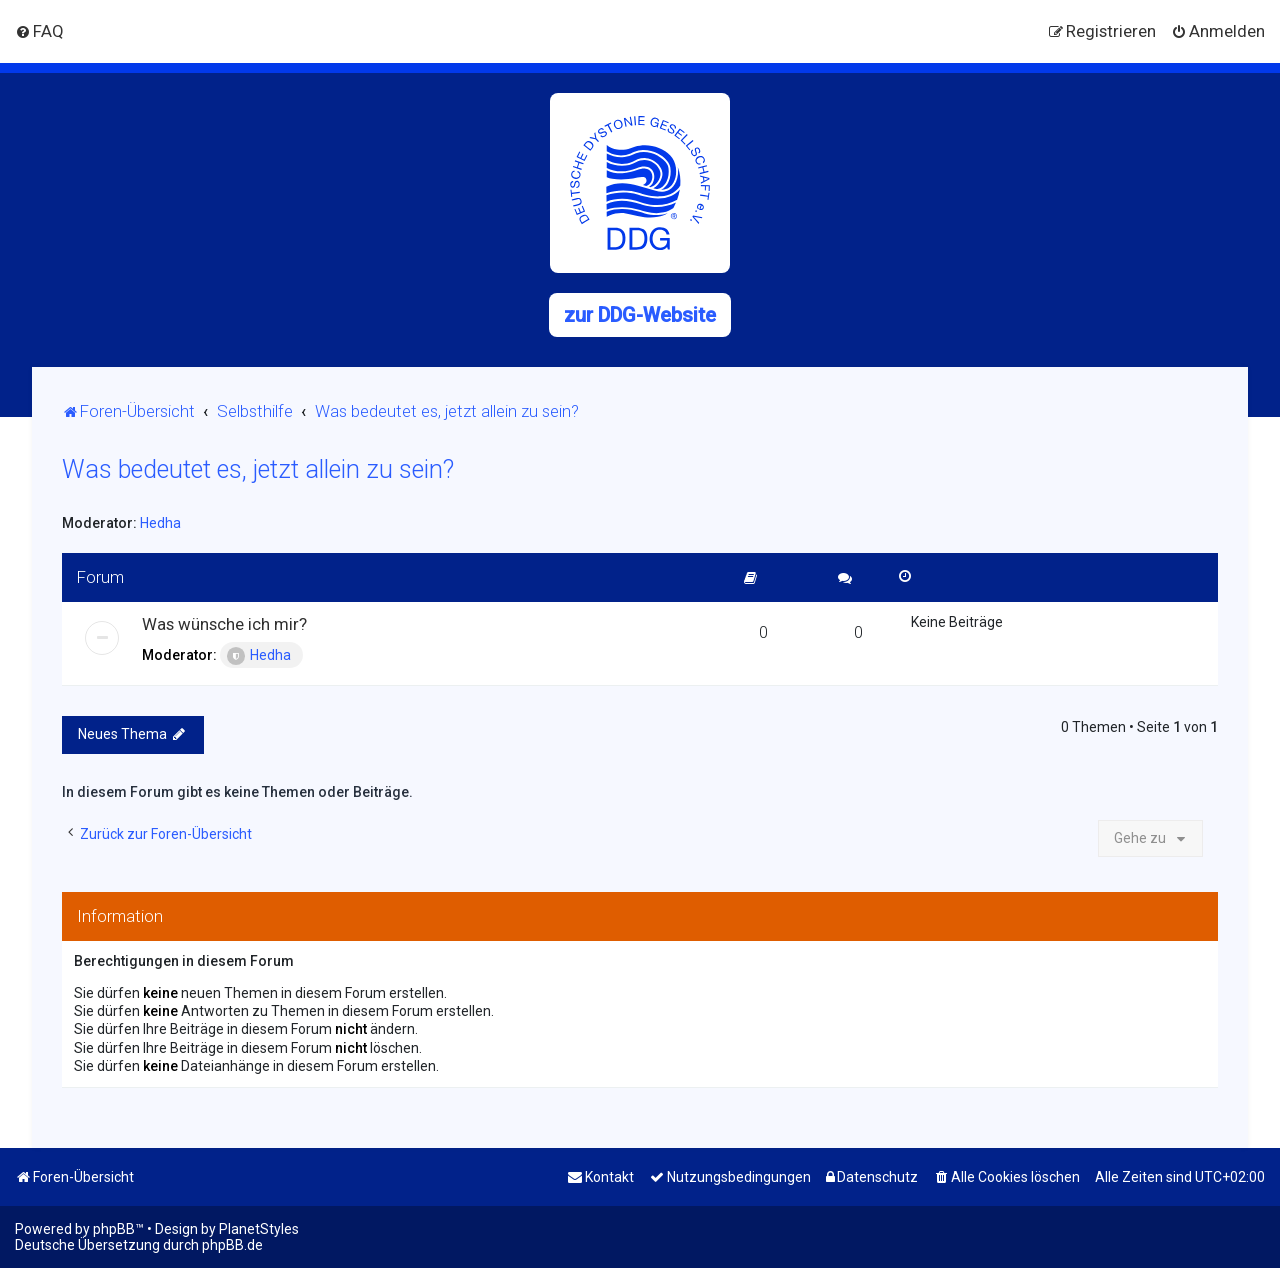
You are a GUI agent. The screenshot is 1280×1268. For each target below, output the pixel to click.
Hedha (160, 523)
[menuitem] (39, 31)
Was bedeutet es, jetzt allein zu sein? (258, 469)
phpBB (114, 1229)
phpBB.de (232, 1245)
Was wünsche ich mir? (224, 624)
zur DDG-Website (640, 315)
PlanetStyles (259, 1229)
